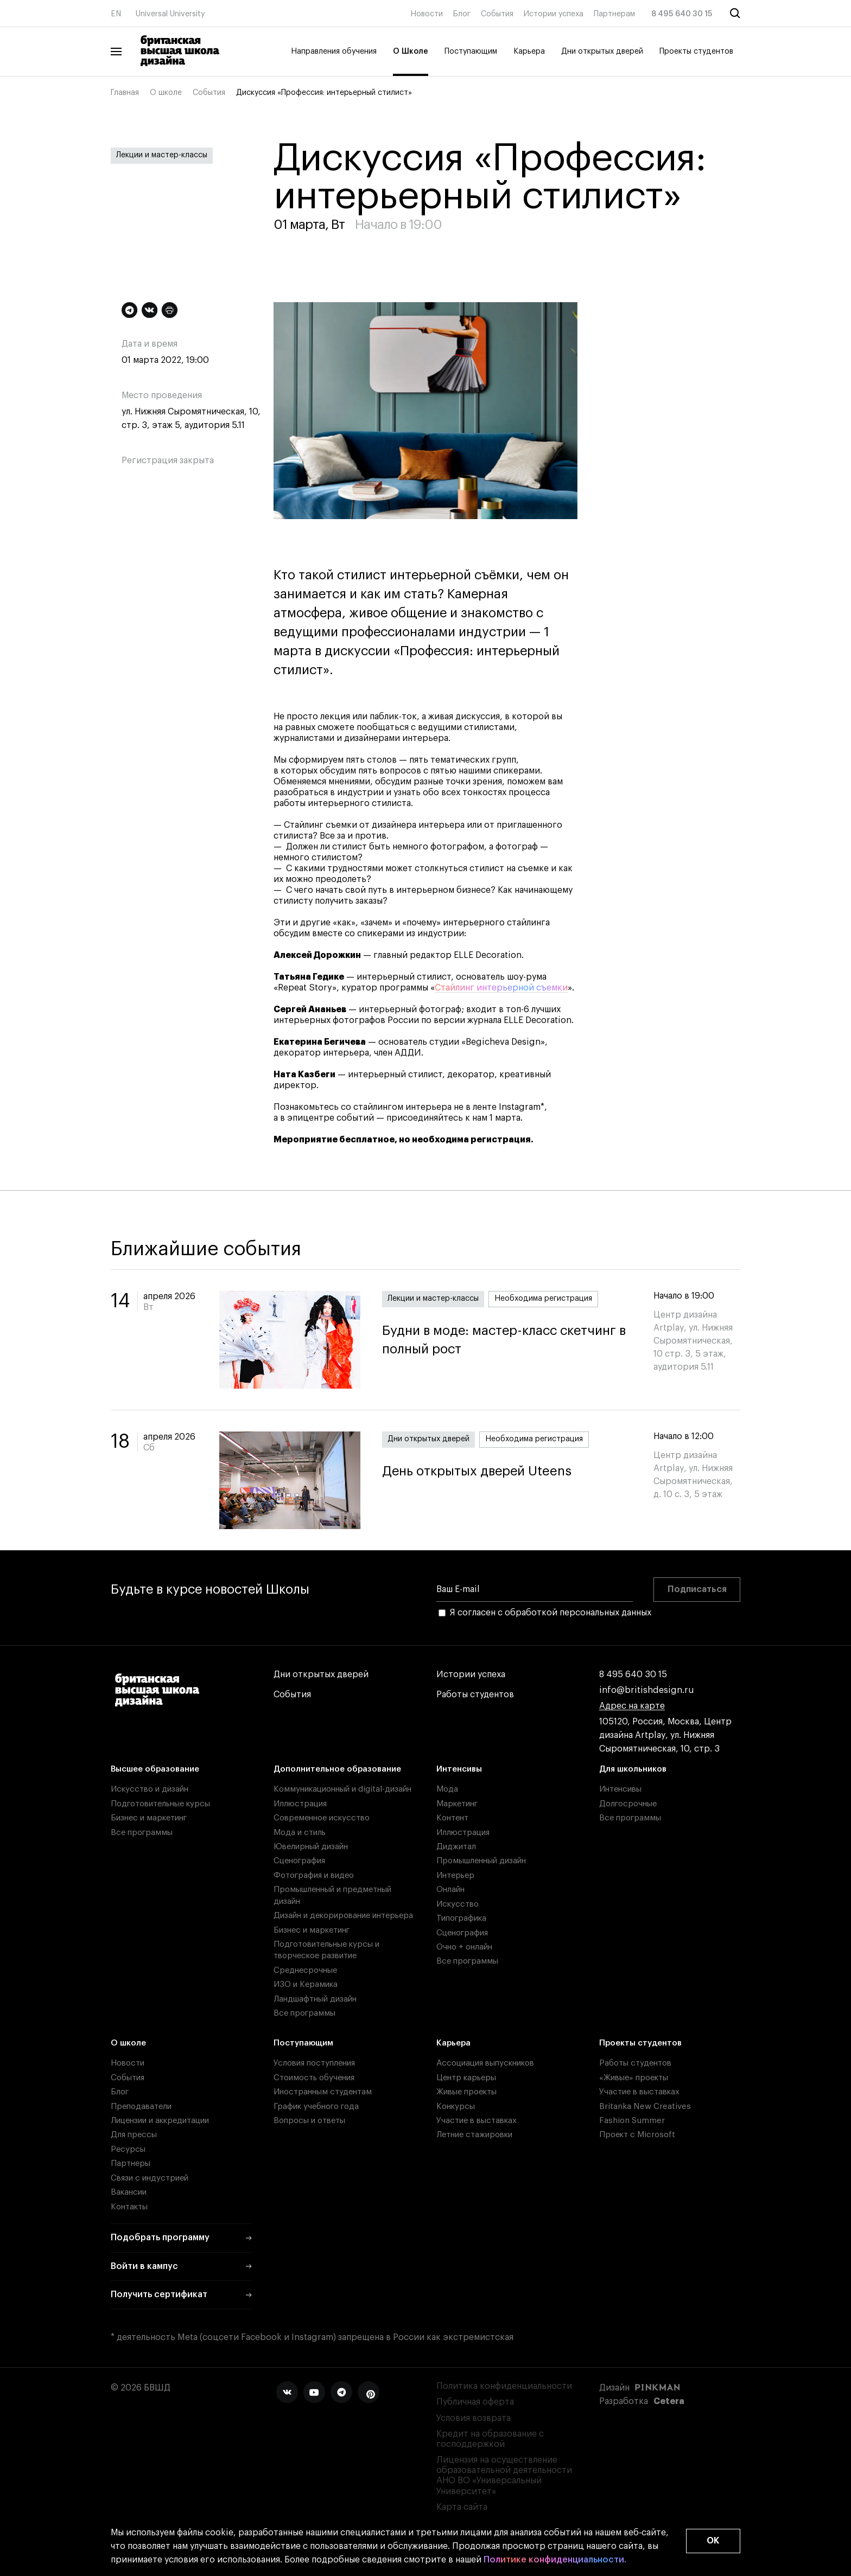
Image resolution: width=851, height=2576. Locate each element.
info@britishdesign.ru (646, 1690)
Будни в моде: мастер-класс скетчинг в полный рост (507, 1340)
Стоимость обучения (314, 2078)
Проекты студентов (696, 51)
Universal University (170, 14)
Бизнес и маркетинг (149, 1818)
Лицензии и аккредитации (160, 2121)
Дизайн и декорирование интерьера (343, 1916)
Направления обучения (334, 51)
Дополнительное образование (337, 1769)
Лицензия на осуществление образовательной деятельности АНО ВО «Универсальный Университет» (504, 2476)
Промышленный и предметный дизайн (332, 1895)
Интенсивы (459, 1769)
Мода (447, 1789)
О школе (166, 93)
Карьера (529, 51)
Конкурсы (455, 2106)
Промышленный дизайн (481, 1861)
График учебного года (316, 2106)
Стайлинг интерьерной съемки (501, 987)
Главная (125, 93)
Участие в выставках (476, 2121)
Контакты (129, 2207)
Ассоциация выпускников (485, 2063)
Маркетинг (457, 1804)
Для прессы (134, 2135)
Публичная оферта (475, 2402)
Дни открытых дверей (602, 51)
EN (116, 14)
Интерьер (455, 1875)
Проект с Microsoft (637, 2135)
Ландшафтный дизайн (315, 1999)
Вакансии (129, 2192)
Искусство (457, 1904)
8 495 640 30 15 (682, 14)
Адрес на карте (632, 1706)
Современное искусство (322, 1818)
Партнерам (614, 14)
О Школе (410, 51)
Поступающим (470, 51)
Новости (426, 14)
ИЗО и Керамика (306, 1984)
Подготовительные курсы (160, 1804)
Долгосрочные (628, 1804)
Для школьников (632, 1769)
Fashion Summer (632, 2121)
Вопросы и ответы (309, 2121)
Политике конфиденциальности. (555, 2560)
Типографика (461, 1918)
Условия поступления (314, 2063)
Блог (462, 14)
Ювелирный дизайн (311, 1847)
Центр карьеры (466, 2078)
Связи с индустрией (149, 2178)
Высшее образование (155, 1769)
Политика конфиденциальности (504, 2386)
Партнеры (130, 2163)
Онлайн (450, 1889)
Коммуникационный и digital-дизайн (342, 1789)
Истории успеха (553, 14)
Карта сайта (461, 2507)
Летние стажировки (474, 2135)
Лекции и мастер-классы (161, 155)
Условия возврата (473, 2418)
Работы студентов (475, 1695)
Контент (452, 1818)
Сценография (299, 1861)
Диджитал (456, 1847)
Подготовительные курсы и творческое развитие (326, 1950)
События (497, 14)
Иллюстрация (300, 1804)
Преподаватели (141, 2106)
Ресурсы (128, 2149)
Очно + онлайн (464, 1947)
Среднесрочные (305, 1970)
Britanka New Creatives (645, 2106)
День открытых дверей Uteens (476, 1471)
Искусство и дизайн (149, 1789)
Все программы (142, 1833)
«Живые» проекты (633, 2078)
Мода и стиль (300, 1833)
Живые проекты (466, 2092)
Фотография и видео (314, 1875)
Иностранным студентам (323, 2092)
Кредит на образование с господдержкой (490, 2439)
